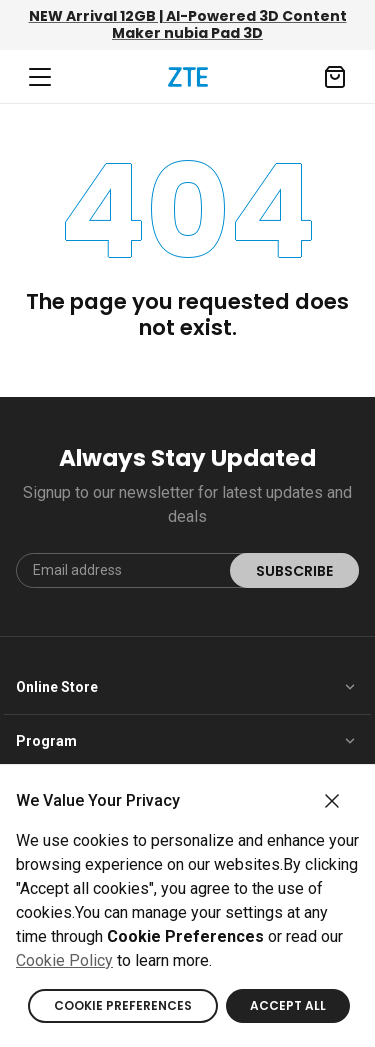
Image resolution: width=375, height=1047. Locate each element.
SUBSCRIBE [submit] (294, 571)
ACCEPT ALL (288, 1005)
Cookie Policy (64, 960)
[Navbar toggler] (40, 77)
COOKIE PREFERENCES (123, 1005)
